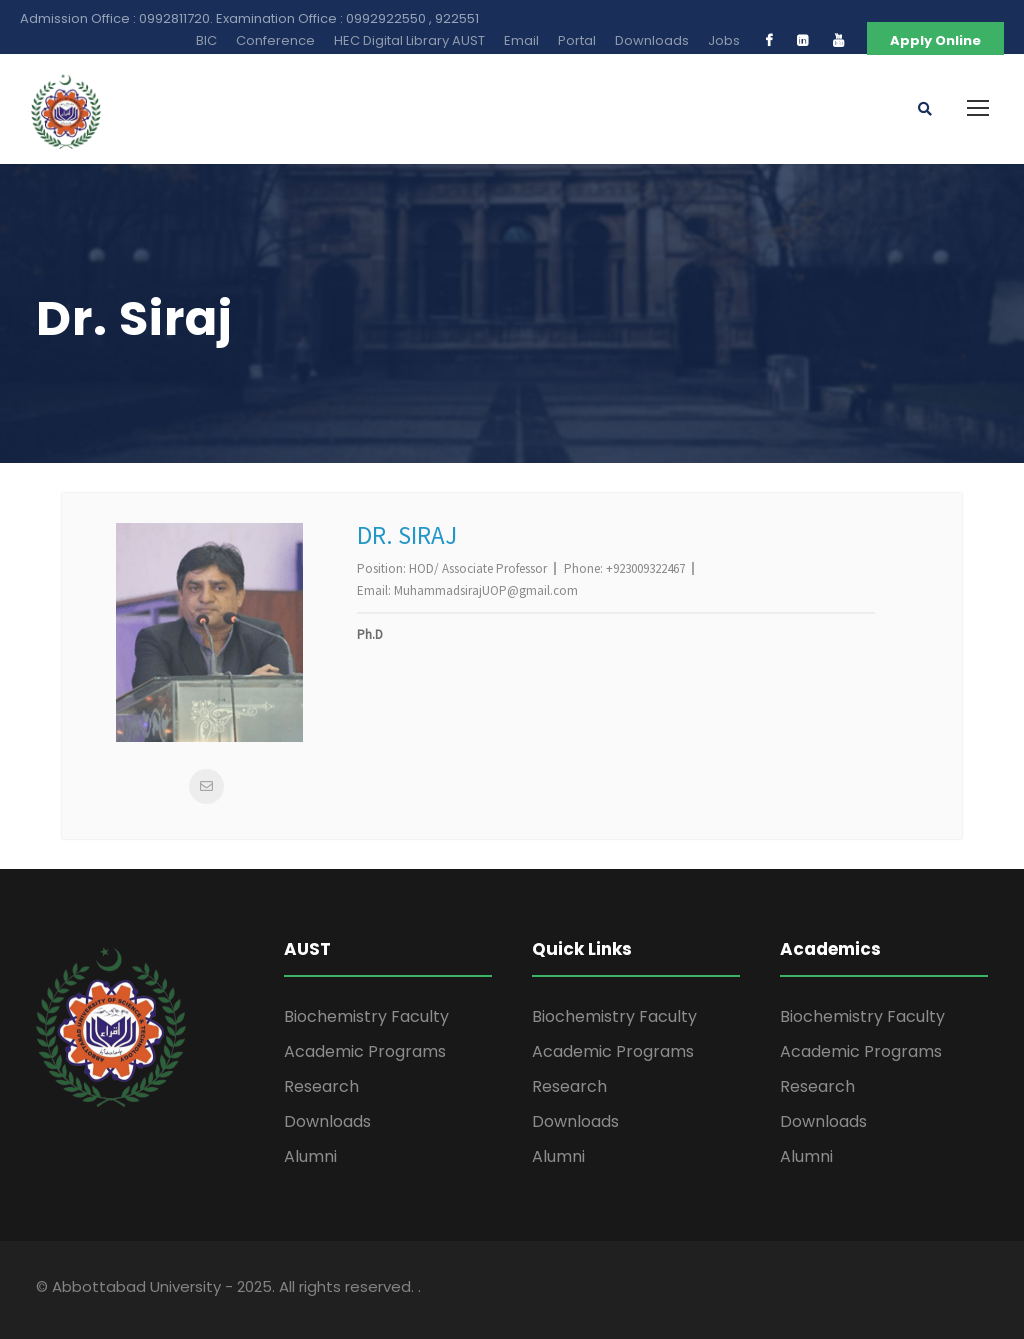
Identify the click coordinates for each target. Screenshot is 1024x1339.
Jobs (724, 40)
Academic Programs (365, 1051)
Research (321, 1086)
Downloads (652, 40)
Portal (577, 40)
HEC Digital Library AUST (409, 40)
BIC (206, 40)
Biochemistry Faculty (366, 1016)
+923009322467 (645, 568)
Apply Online (935, 40)
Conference (275, 40)
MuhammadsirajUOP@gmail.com (486, 590)
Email (521, 40)
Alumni (310, 1156)
